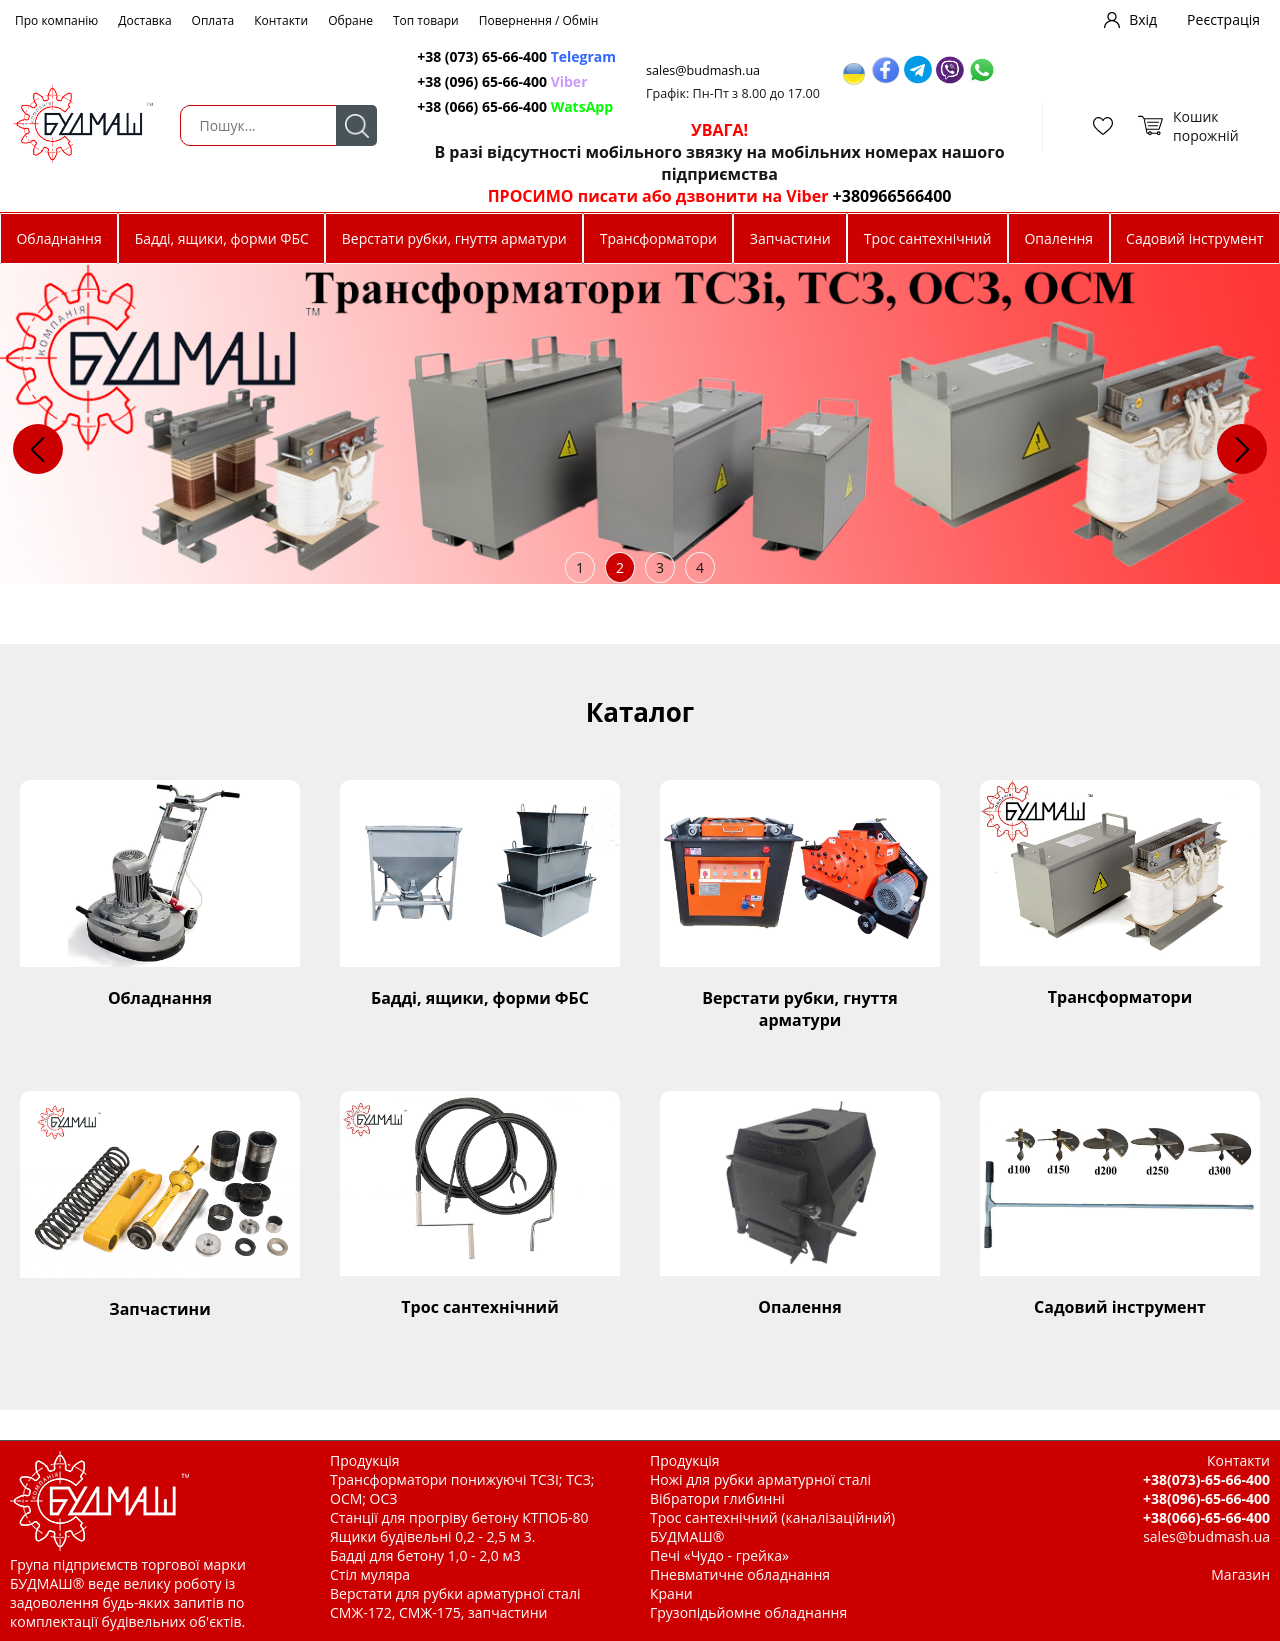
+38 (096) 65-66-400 (502, 81)
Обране (350, 20)
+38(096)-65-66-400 (1206, 1498)
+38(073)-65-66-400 (1206, 1479)
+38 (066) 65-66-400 (515, 106)
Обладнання (58, 238)
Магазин (1240, 1574)
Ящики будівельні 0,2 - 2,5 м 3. (432, 1536)
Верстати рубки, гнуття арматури (454, 238)
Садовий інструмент (1194, 238)
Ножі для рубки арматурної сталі (760, 1479)
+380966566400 (892, 196)
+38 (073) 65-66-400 (516, 56)
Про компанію (56, 20)
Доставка (144, 20)
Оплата (213, 20)
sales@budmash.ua (703, 70)
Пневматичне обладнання (740, 1574)
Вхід (1143, 19)
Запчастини (790, 238)
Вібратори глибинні (717, 1498)
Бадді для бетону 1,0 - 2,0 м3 (425, 1555)
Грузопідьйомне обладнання (748, 1612)
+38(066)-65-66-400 (1206, 1517)
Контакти (281, 20)
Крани (671, 1593)
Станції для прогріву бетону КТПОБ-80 (459, 1517)
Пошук (356, 125)
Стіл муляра (370, 1574)
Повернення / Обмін (539, 20)
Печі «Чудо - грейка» (719, 1555)
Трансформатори (658, 238)
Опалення (1058, 238)
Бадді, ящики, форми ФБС (222, 238)
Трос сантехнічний (928, 238)
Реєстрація (1223, 19)
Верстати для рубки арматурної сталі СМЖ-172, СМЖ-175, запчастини (455, 1603)
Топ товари (426, 20)
